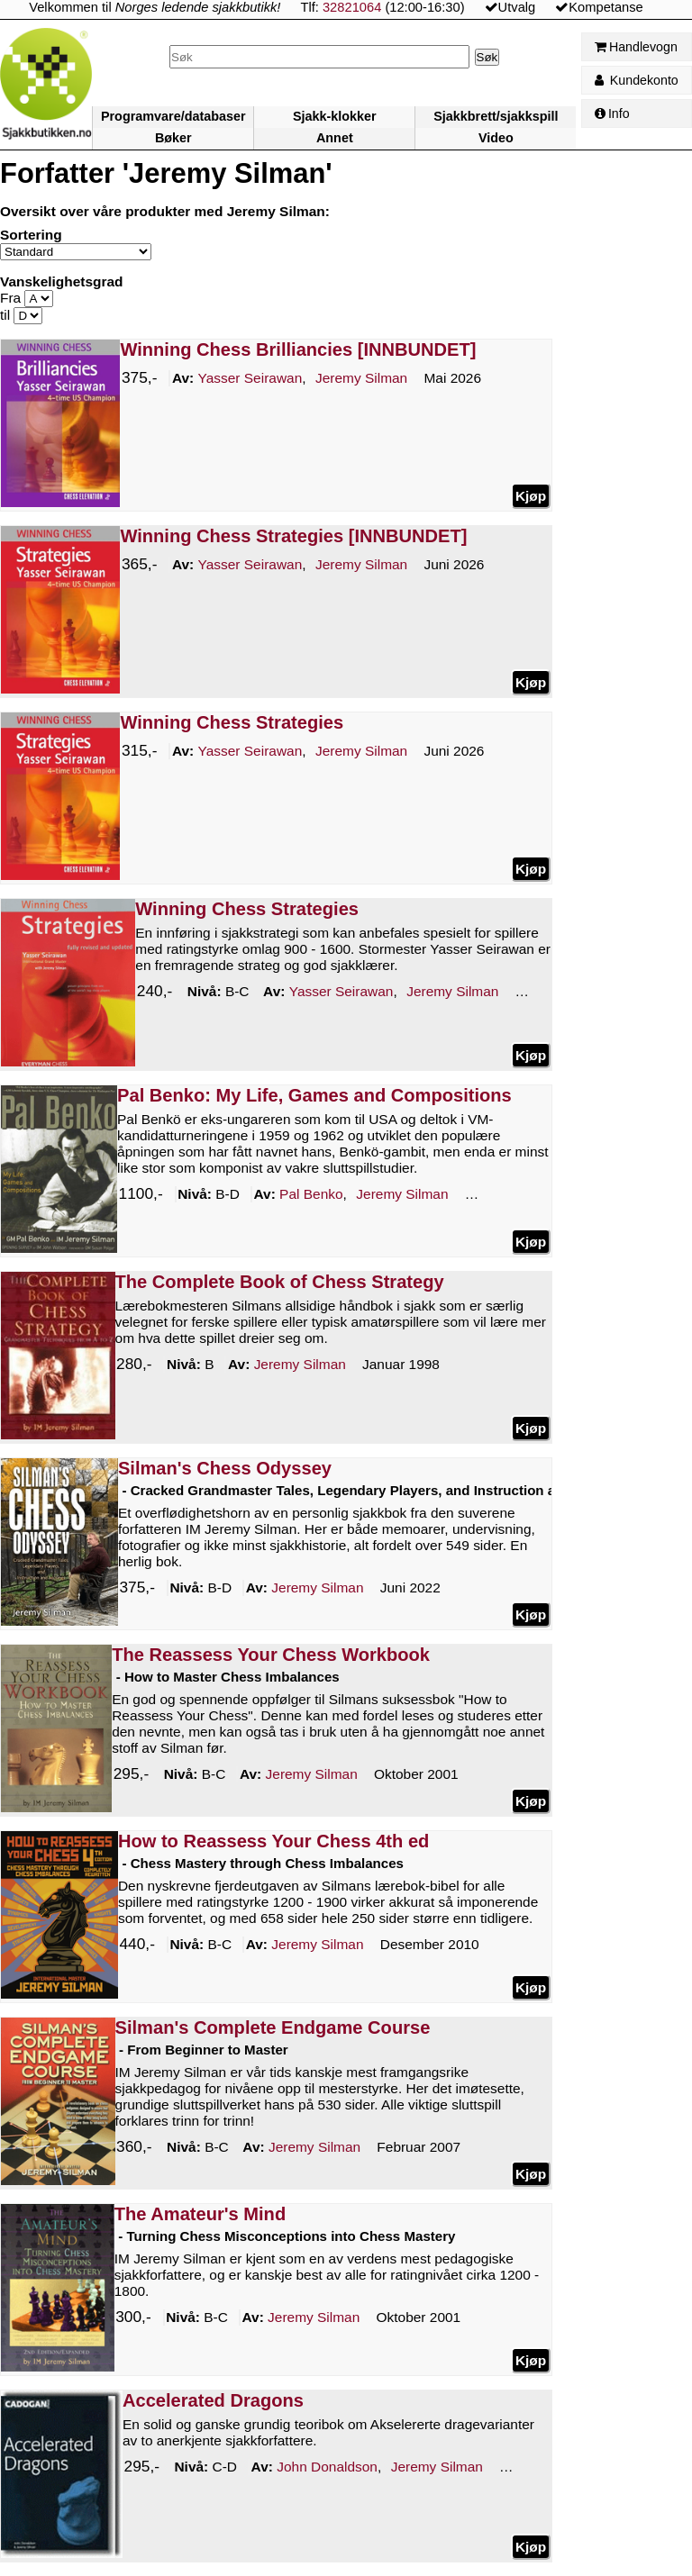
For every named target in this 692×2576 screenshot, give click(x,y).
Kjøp (530, 495)
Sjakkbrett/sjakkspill (495, 116)
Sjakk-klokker (335, 116)
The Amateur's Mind (200, 2214)
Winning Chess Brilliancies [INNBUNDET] (298, 349)
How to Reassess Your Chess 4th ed (273, 1841)
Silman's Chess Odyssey (225, 1468)
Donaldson (327, 2468)
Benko (310, 1194)
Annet (334, 138)
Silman (361, 378)
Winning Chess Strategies (231, 722)
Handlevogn (636, 47)
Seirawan (250, 378)
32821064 (352, 7)
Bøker (173, 138)
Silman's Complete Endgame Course (273, 2027)
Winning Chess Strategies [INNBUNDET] (293, 536)
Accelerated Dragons (213, 2400)
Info (612, 113)
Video (496, 138)
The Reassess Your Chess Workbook (271, 1654)
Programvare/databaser (173, 116)
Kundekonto (636, 80)
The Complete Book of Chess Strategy (279, 1282)
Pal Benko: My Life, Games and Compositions (314, 1095)
